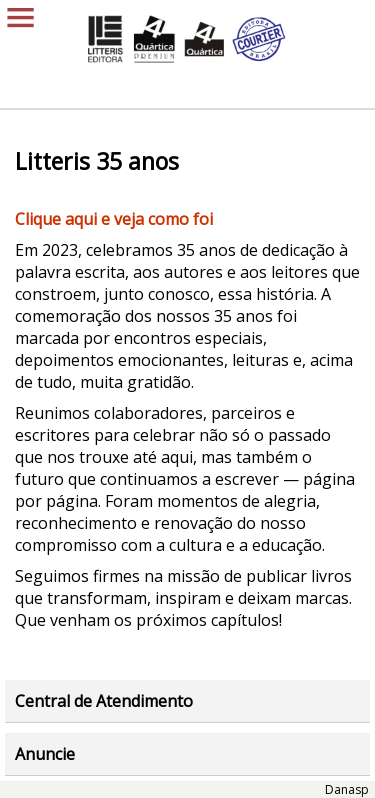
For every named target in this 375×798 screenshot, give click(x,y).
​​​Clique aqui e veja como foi (114, 219)
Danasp (347, 789)
